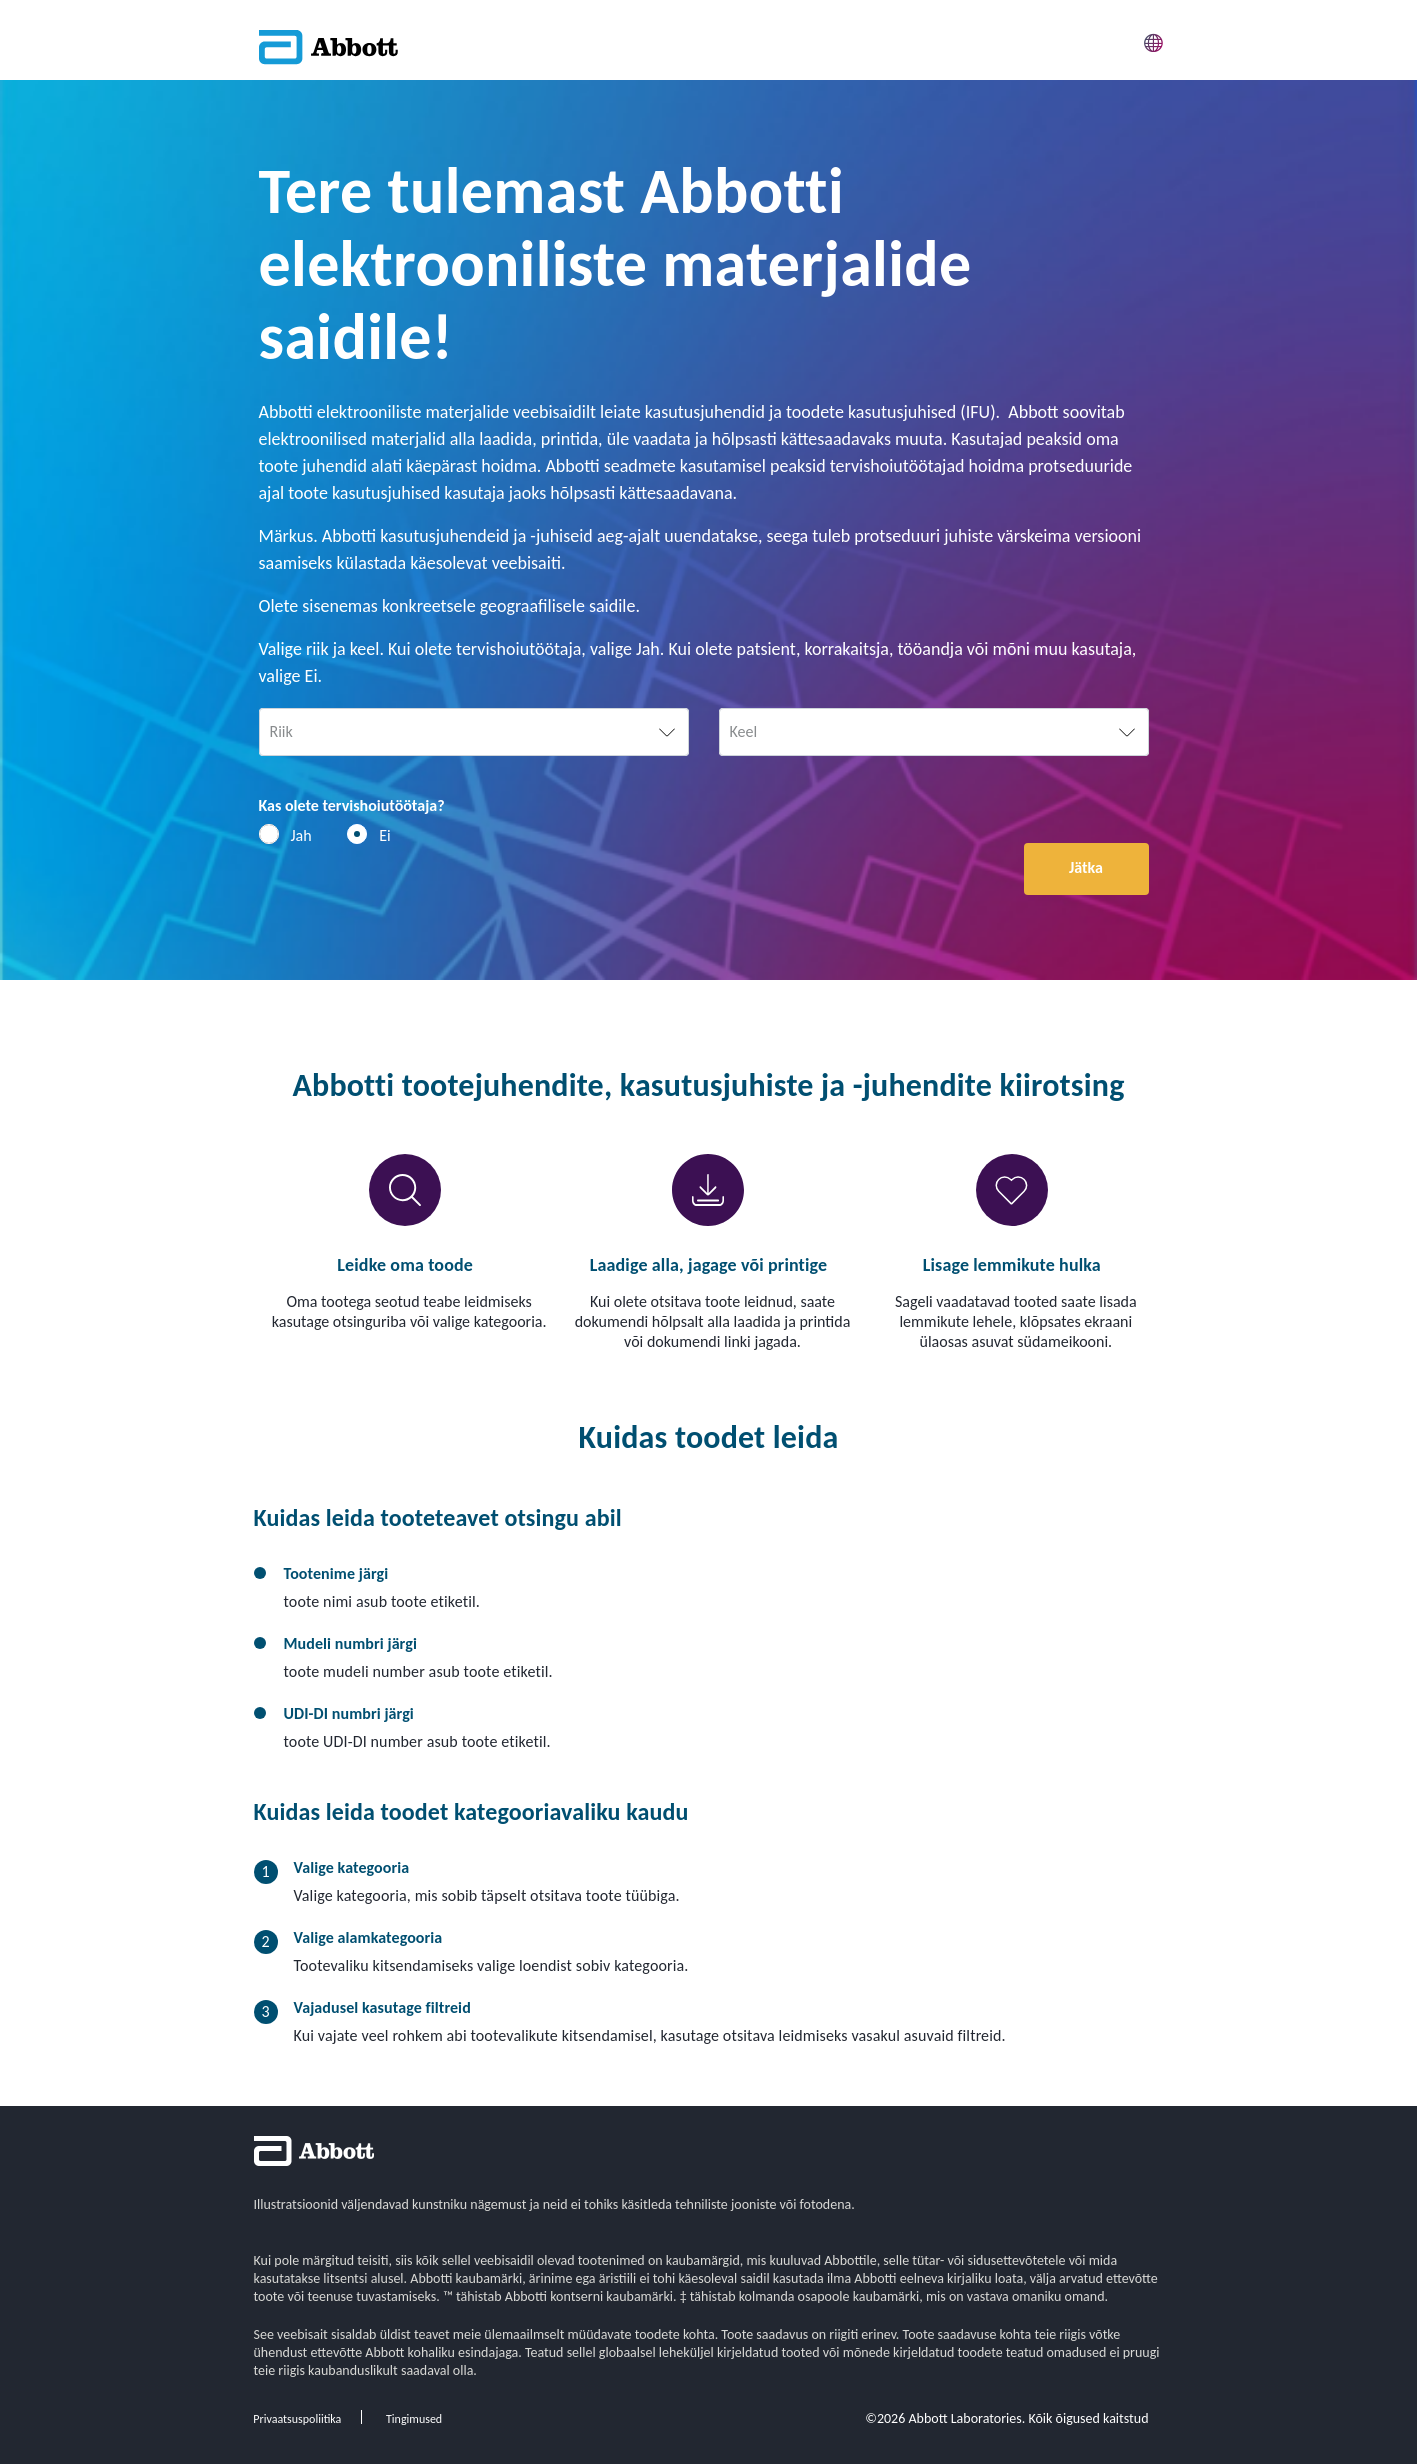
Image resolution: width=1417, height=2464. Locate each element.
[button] (1154, 39)
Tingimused (414, 2419)
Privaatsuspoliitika (297, 2419)
